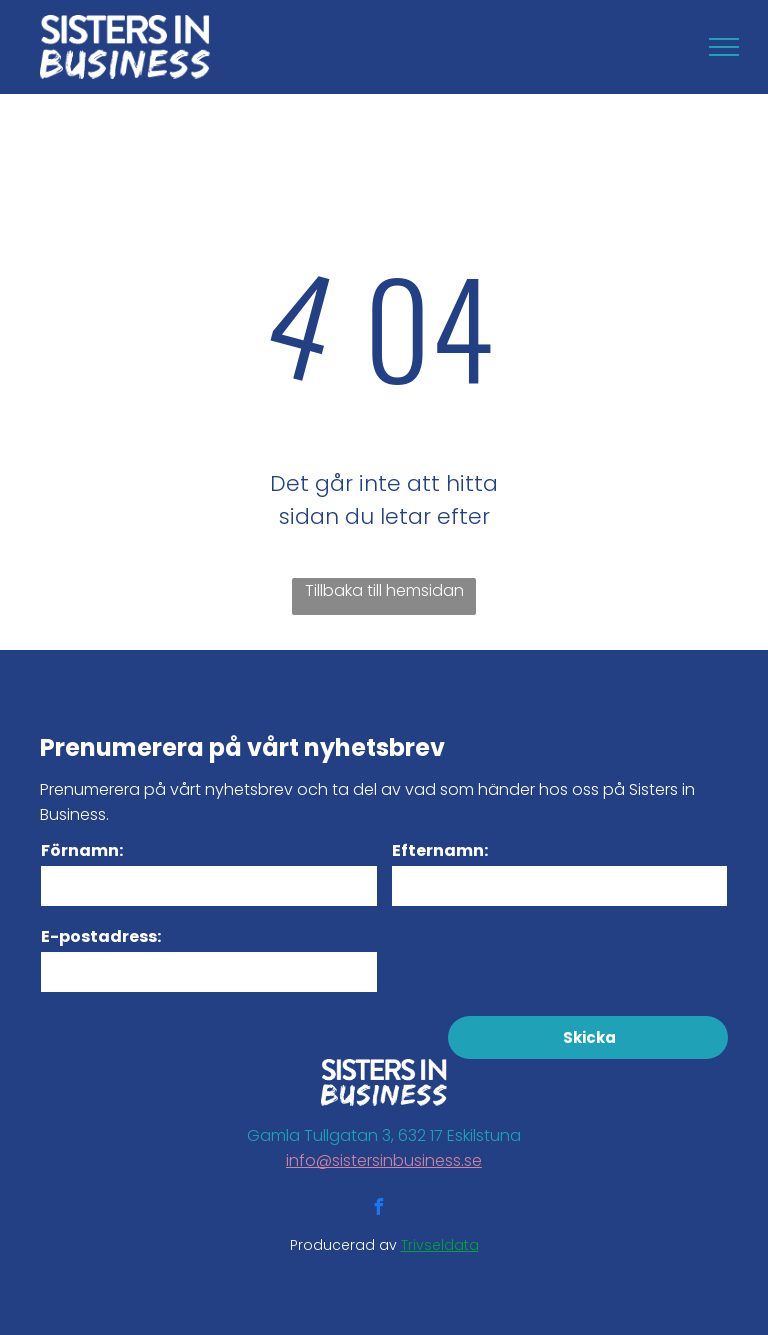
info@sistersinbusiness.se (384, 1160)
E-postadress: (101, 936)
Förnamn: (82, 850)
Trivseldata (440, 1245)
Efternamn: (440, 850)
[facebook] (378, 1209)
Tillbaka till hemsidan (384, 590)
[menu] (724, 47)
